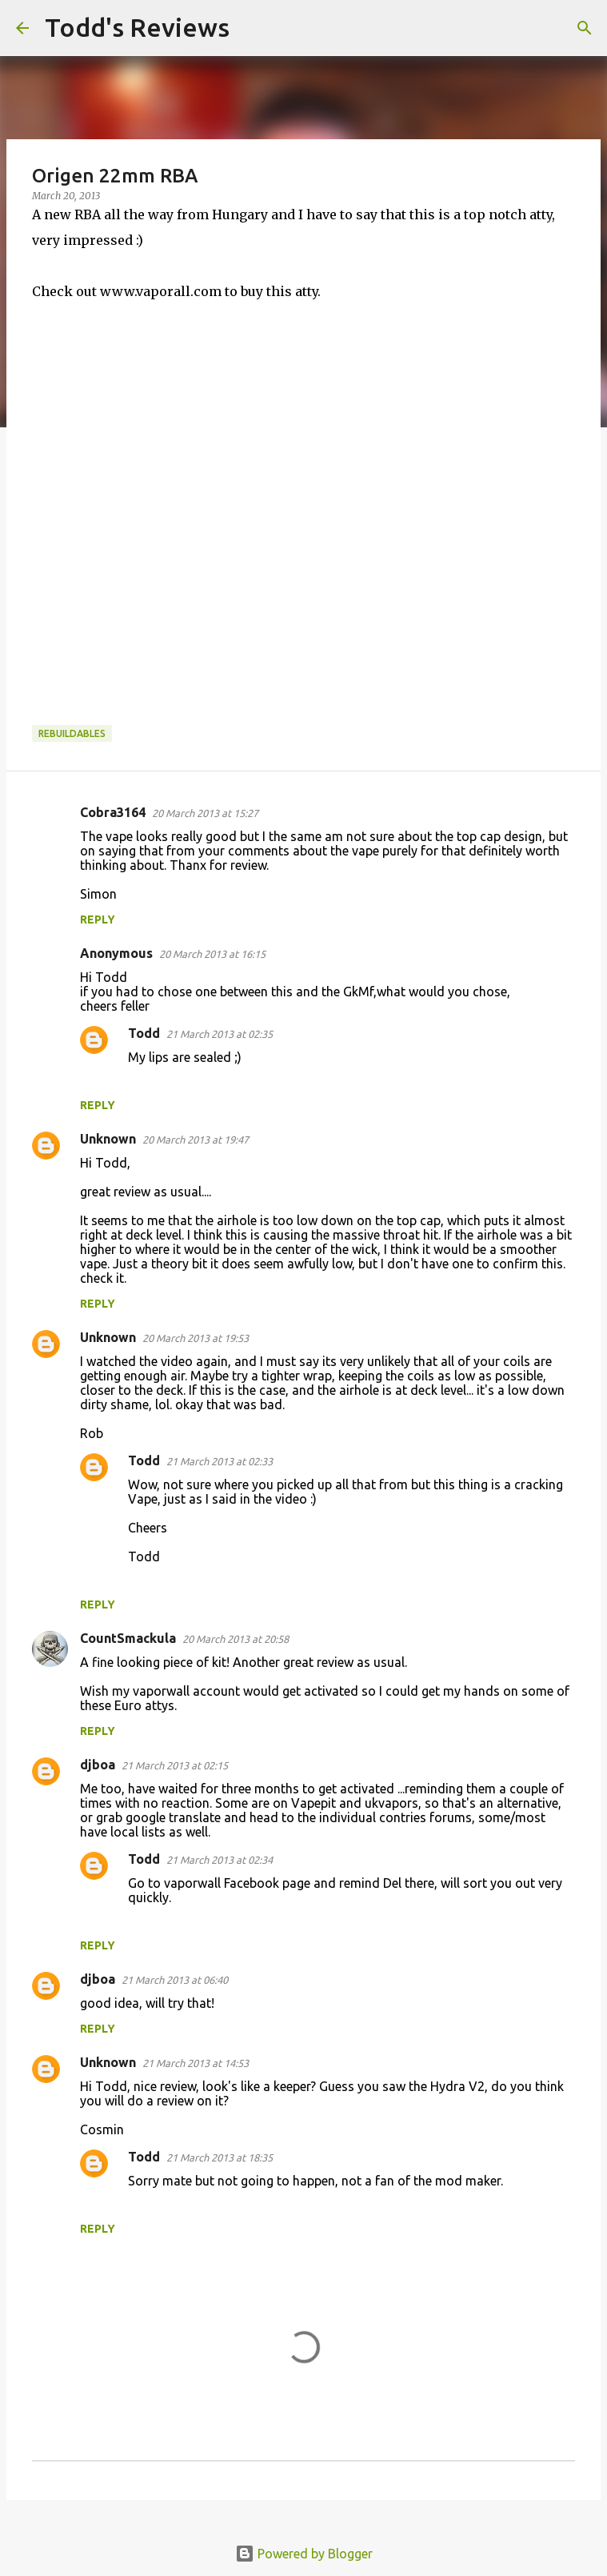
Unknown (108, 1139)
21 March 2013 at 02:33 (219, 1461)
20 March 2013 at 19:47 (195, 1139)
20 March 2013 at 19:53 (195, 1338)
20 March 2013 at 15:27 (205, 813)
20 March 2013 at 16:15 (212, 953)
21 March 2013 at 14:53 (195, 2063)
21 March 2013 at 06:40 (175, 1979)
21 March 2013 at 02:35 (219, 1034)
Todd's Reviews (137, 27)
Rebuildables (72, 733)
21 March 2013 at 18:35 (219, 2157)
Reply (97, 919)
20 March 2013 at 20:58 (235, 1639)
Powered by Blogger (304, 2553)
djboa (97, 1764)
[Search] (252, 28)
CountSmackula (128, 1638)
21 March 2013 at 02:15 (175, 1765)
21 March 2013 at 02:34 (219, 1859)
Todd (144, 1033)
